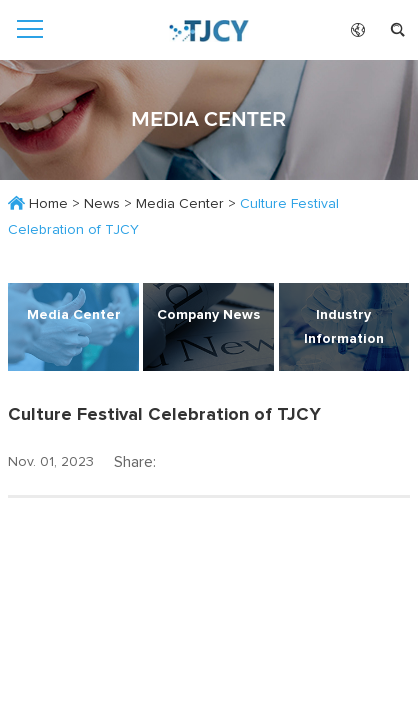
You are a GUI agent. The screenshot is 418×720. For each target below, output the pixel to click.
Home (48, 204)
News (102, 204)
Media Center (180, 204)
